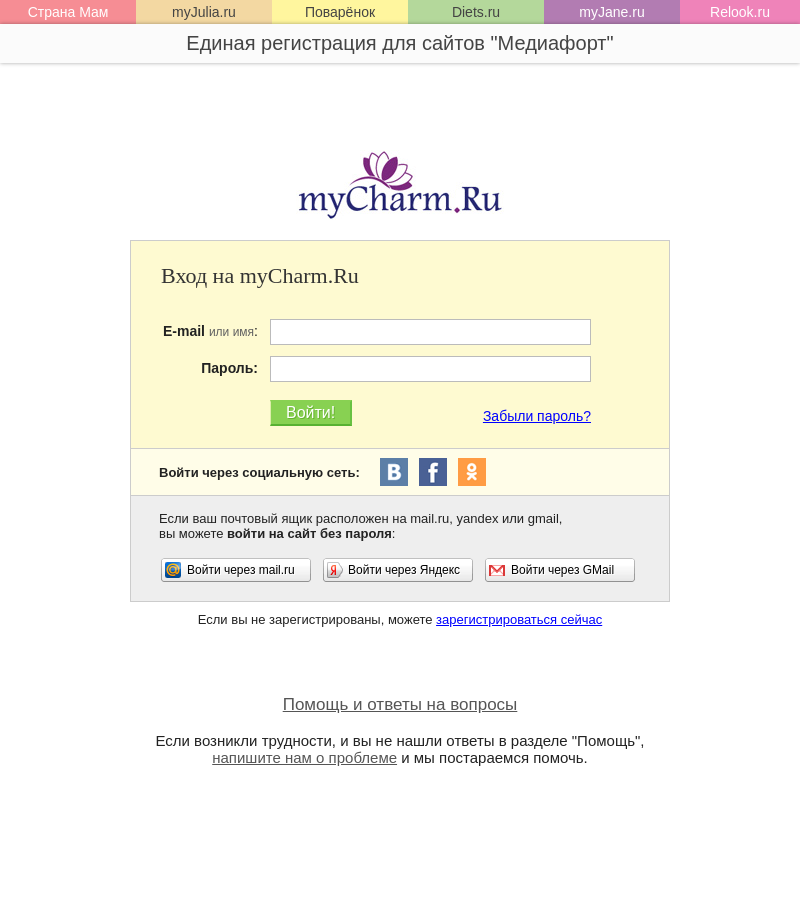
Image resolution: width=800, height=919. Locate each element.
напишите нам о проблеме (304, 757)
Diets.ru (476, 12)
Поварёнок (340, 12)
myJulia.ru (204, 12)
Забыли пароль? (537, 416)
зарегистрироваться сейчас (519, 619)
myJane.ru (611, 12)
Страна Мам (68, 12)
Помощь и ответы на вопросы (400, 704)
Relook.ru (740, 12)
